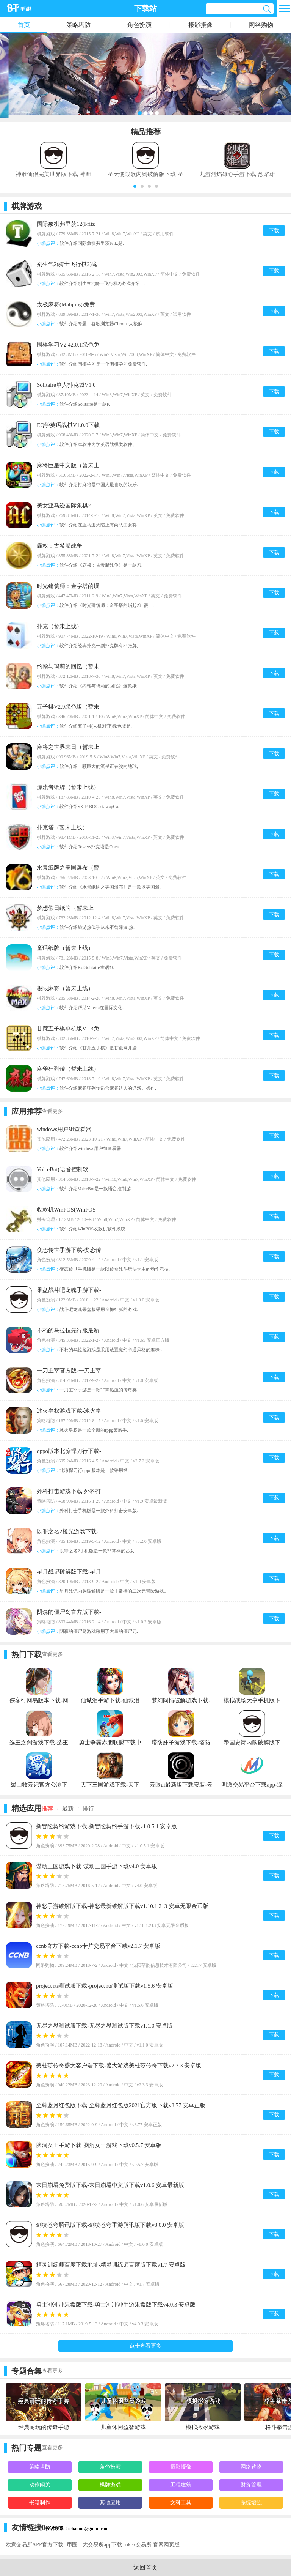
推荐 (47, 1809)
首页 (24, 25)
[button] (134, 186)
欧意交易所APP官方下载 (34, 2545)
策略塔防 (78, 25)
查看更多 (52, 1111)
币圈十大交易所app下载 (94, 2545)
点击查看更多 (145, 2346)
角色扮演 (139, 25)
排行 (88, 1809)
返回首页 (145, 2567)
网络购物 (261, 25)
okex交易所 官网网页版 (152, 2545)
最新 (68, 1809)
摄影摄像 (200, 25)
